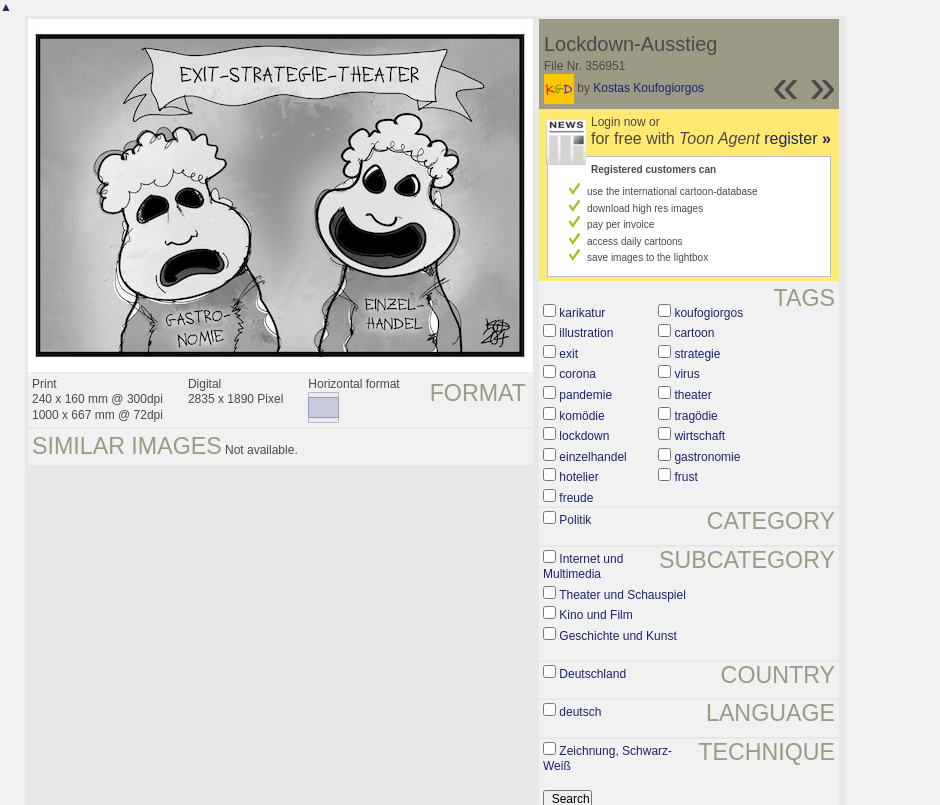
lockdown (584, 436)
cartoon (694, 333)
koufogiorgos (708, 313)
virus (686, 374)
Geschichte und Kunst (617, 636)
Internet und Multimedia (583, 567)
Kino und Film (595, 615)
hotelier (578, 477)
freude (576, 498)
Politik (575, 520)
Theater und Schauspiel (622, 595)
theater (692, 395)
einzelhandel (592, 457)
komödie (581, 416)
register (797, 138)
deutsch (580, 712)
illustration (586, 333)
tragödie (695, 416)
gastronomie (707, 457)
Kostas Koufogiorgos (648, 88)
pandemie (585, 395)
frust (685, 477)
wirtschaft (699, 436)
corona (577, 374)
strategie (697, 354)
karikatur (582, 313)
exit (568, 354)
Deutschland (592, 674)
